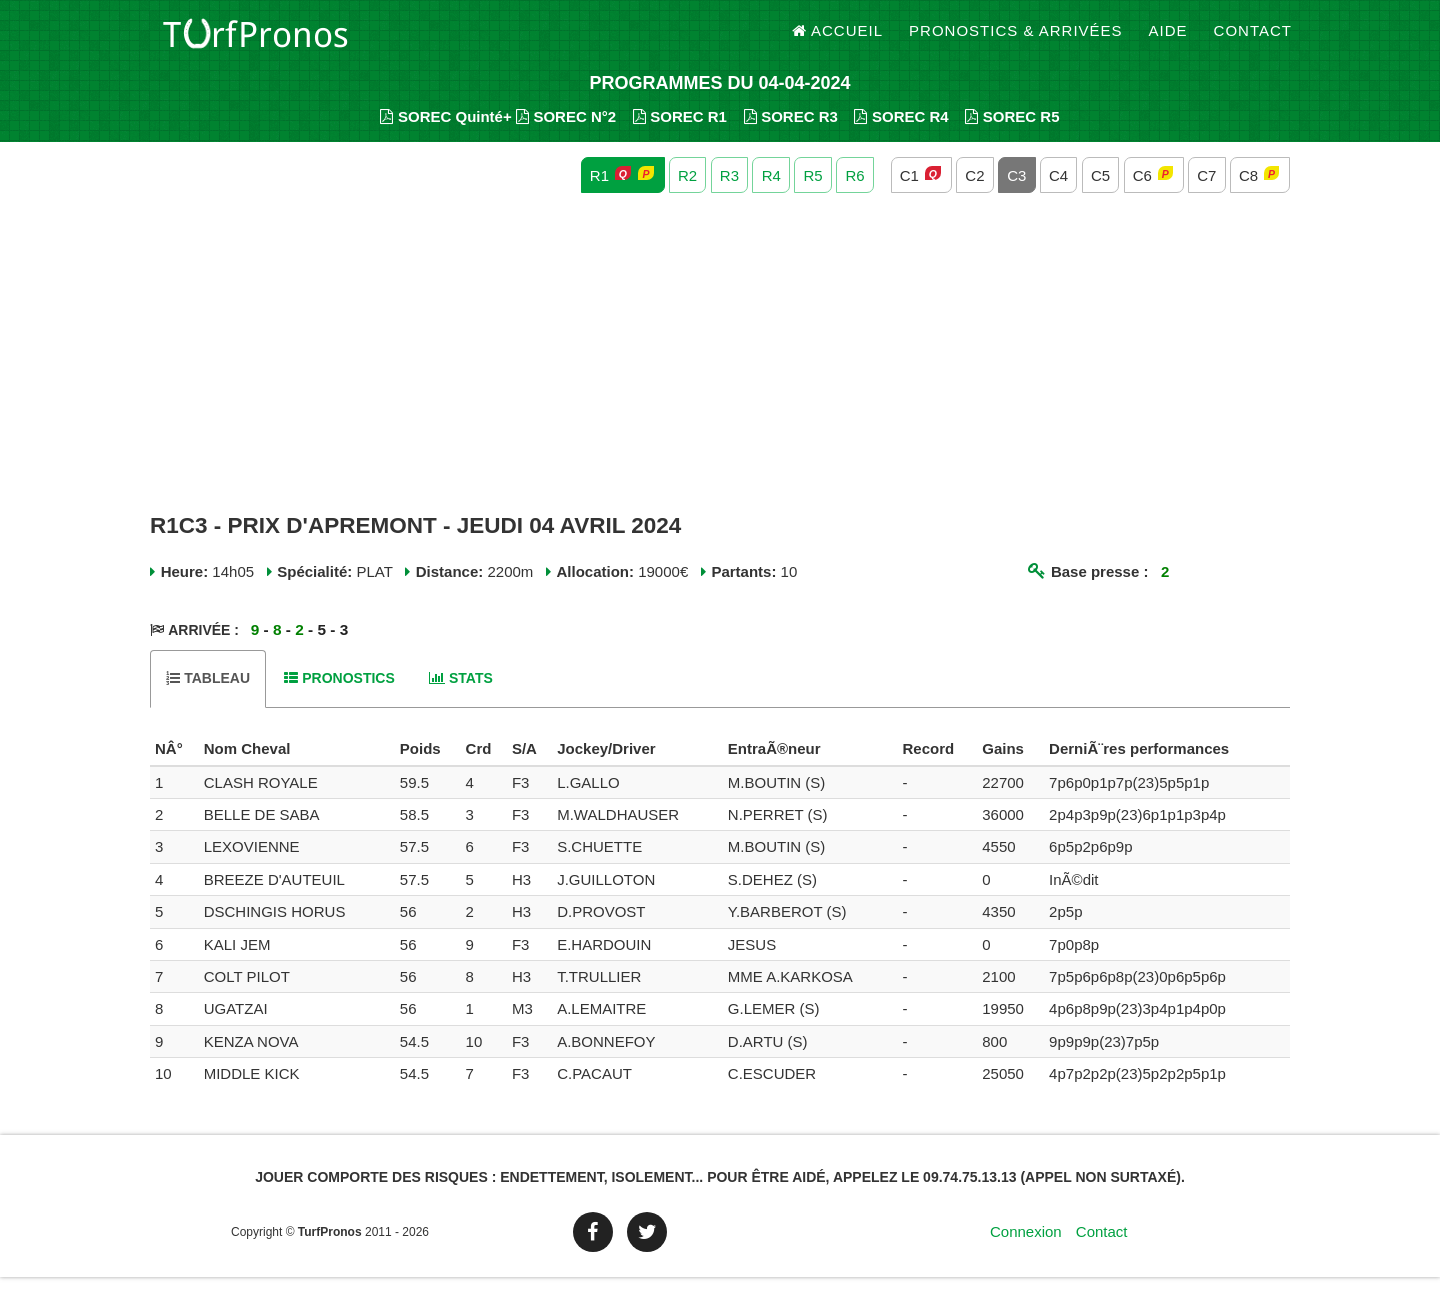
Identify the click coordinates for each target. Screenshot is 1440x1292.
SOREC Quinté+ (445, 130)
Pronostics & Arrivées (1016, 39)
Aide (1168, 39)
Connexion (1026, 1246)
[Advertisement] (720, 368)
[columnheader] (174, 764)
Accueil (838, 39)
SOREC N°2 (566, 130)
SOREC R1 (680, 130)
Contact (1253, 39)
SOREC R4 (901, 130)
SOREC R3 (791, 130)
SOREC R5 (1012, 130)
